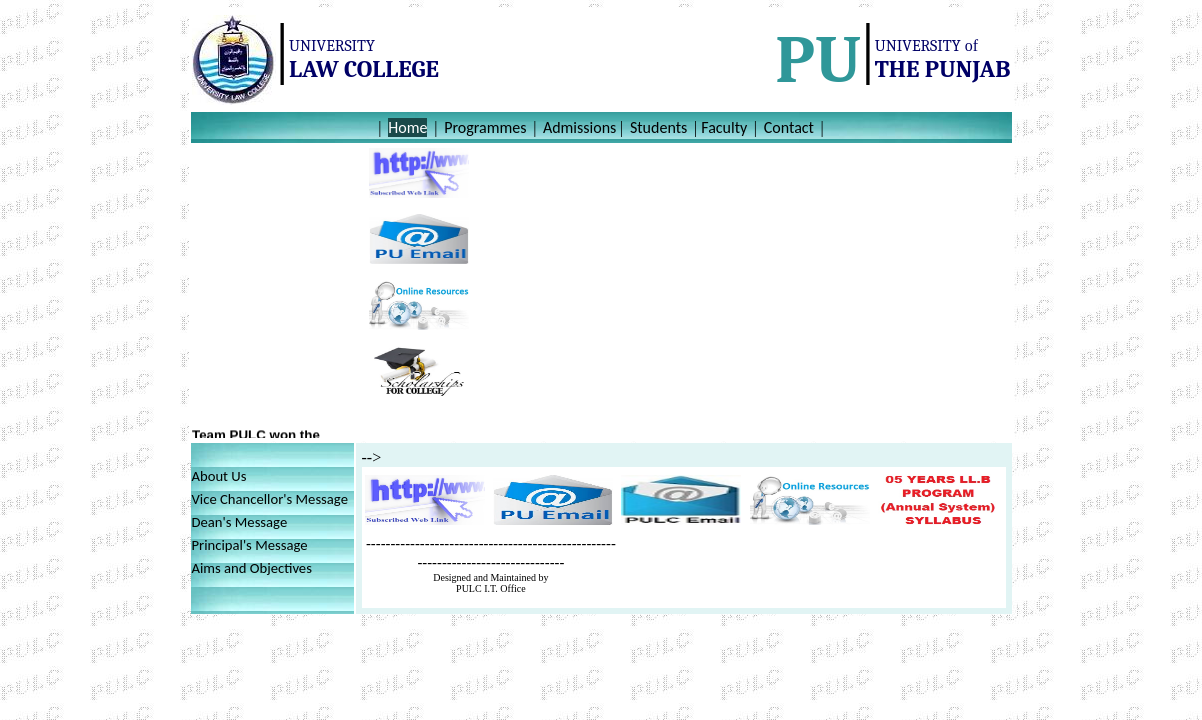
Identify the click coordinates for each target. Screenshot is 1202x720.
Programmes (485, 127)
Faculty (724, 127)
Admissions (579, 127)
